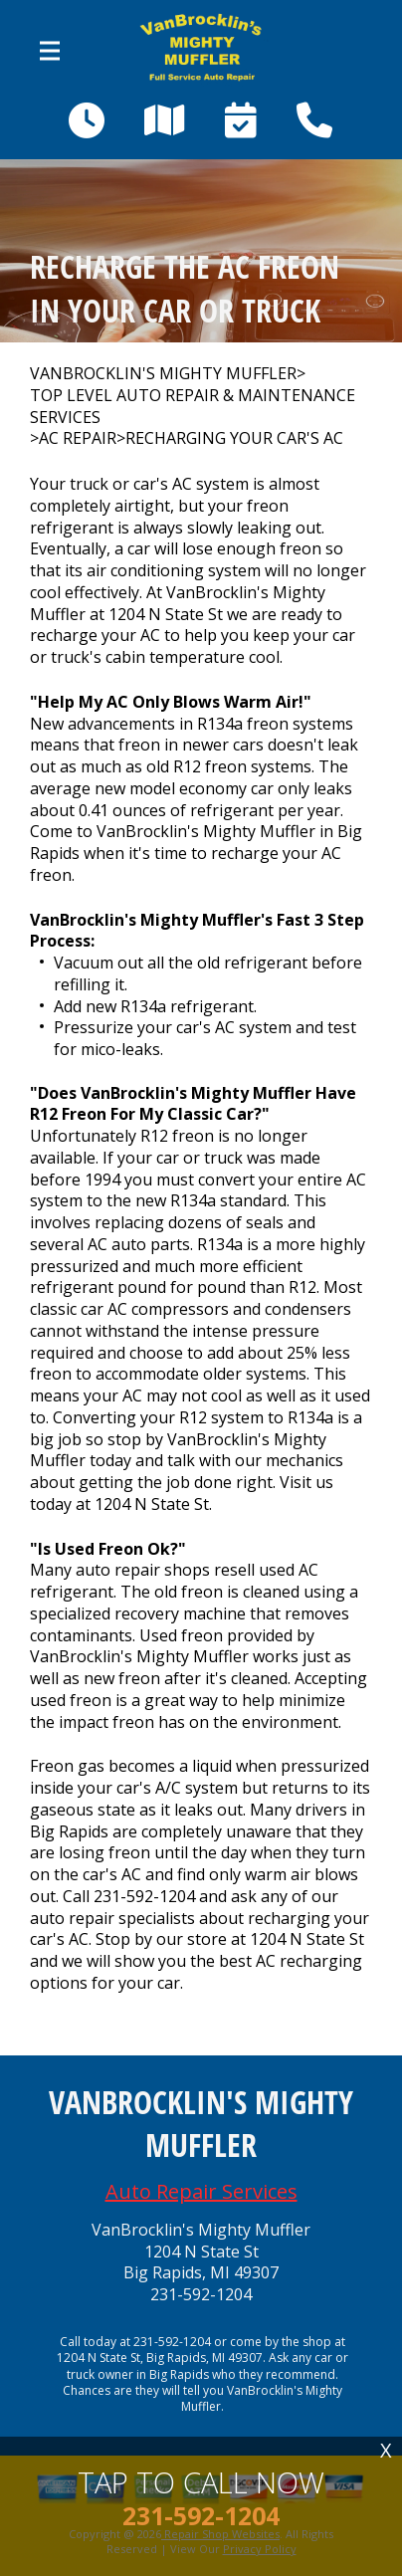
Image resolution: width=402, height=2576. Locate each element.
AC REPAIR (77, 438)
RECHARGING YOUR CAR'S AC (234, 438)
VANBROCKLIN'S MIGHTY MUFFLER (163, 373)
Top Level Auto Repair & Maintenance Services (192, 406)
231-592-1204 (144, 1896)
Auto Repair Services (201, 2191)
